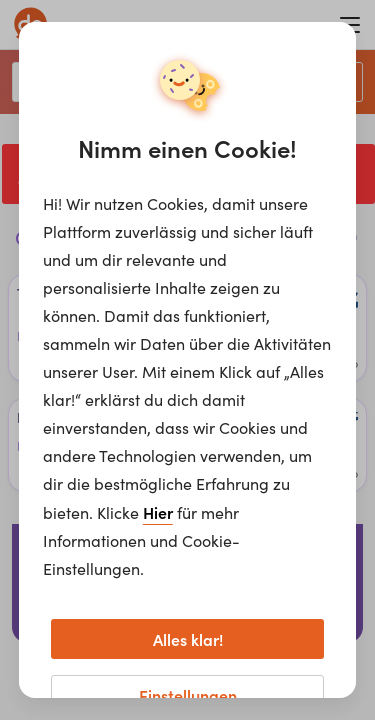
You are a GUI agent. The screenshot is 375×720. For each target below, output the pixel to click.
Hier (158, 512)
